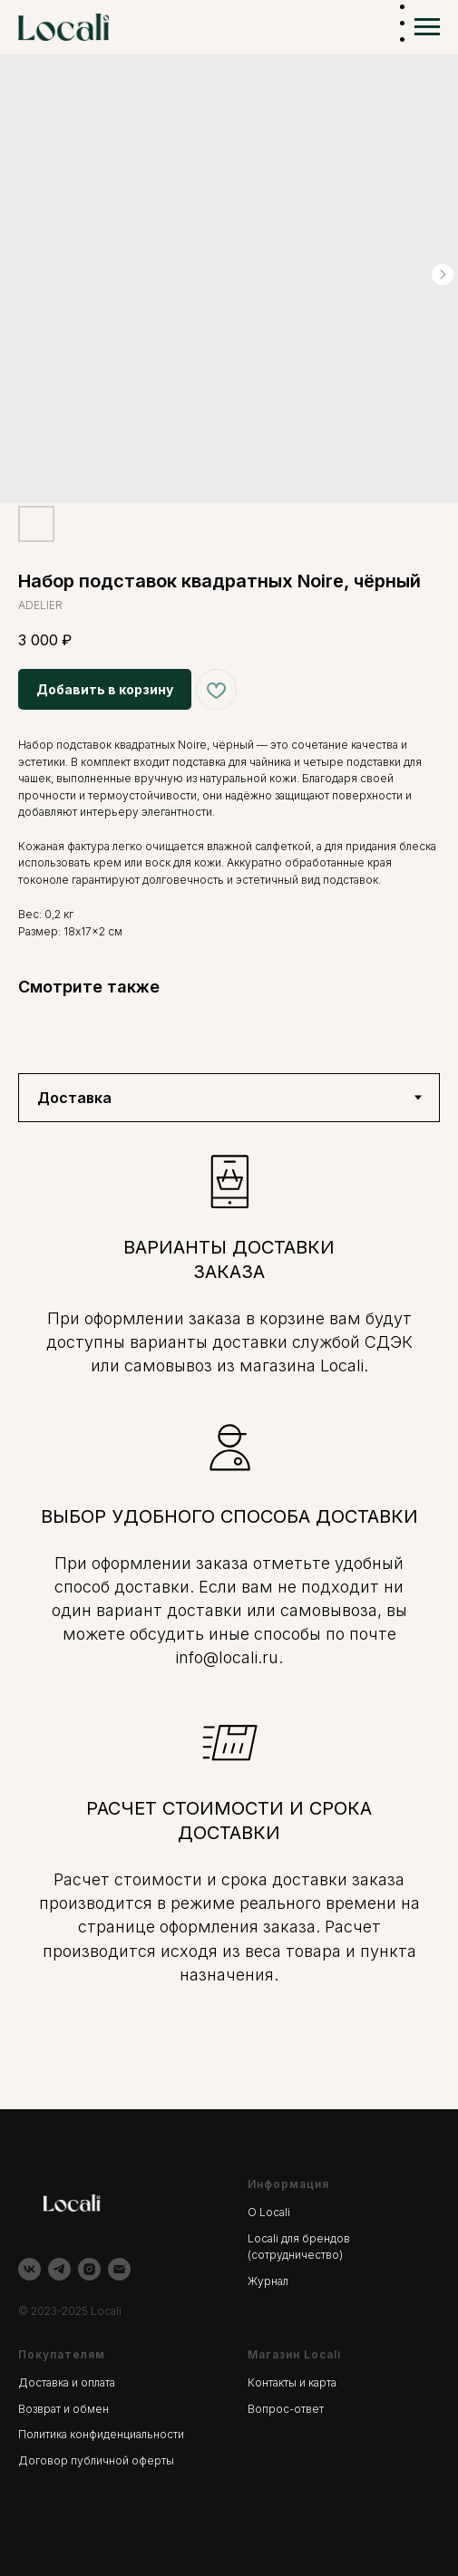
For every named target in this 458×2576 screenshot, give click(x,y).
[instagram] (89, 2266)
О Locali (269, 2209)
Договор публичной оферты (96, 2458)
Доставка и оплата (66, 2380)
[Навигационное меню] (427, 27)
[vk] (29, 2266)
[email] (119, 2266)
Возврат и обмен (63, 2406)
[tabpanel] (229, 1612)
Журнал (268, 2278)
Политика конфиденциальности (101, 2431)
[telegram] (59, 2266)
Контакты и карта (292, 2380)
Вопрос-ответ (286, 2406)
